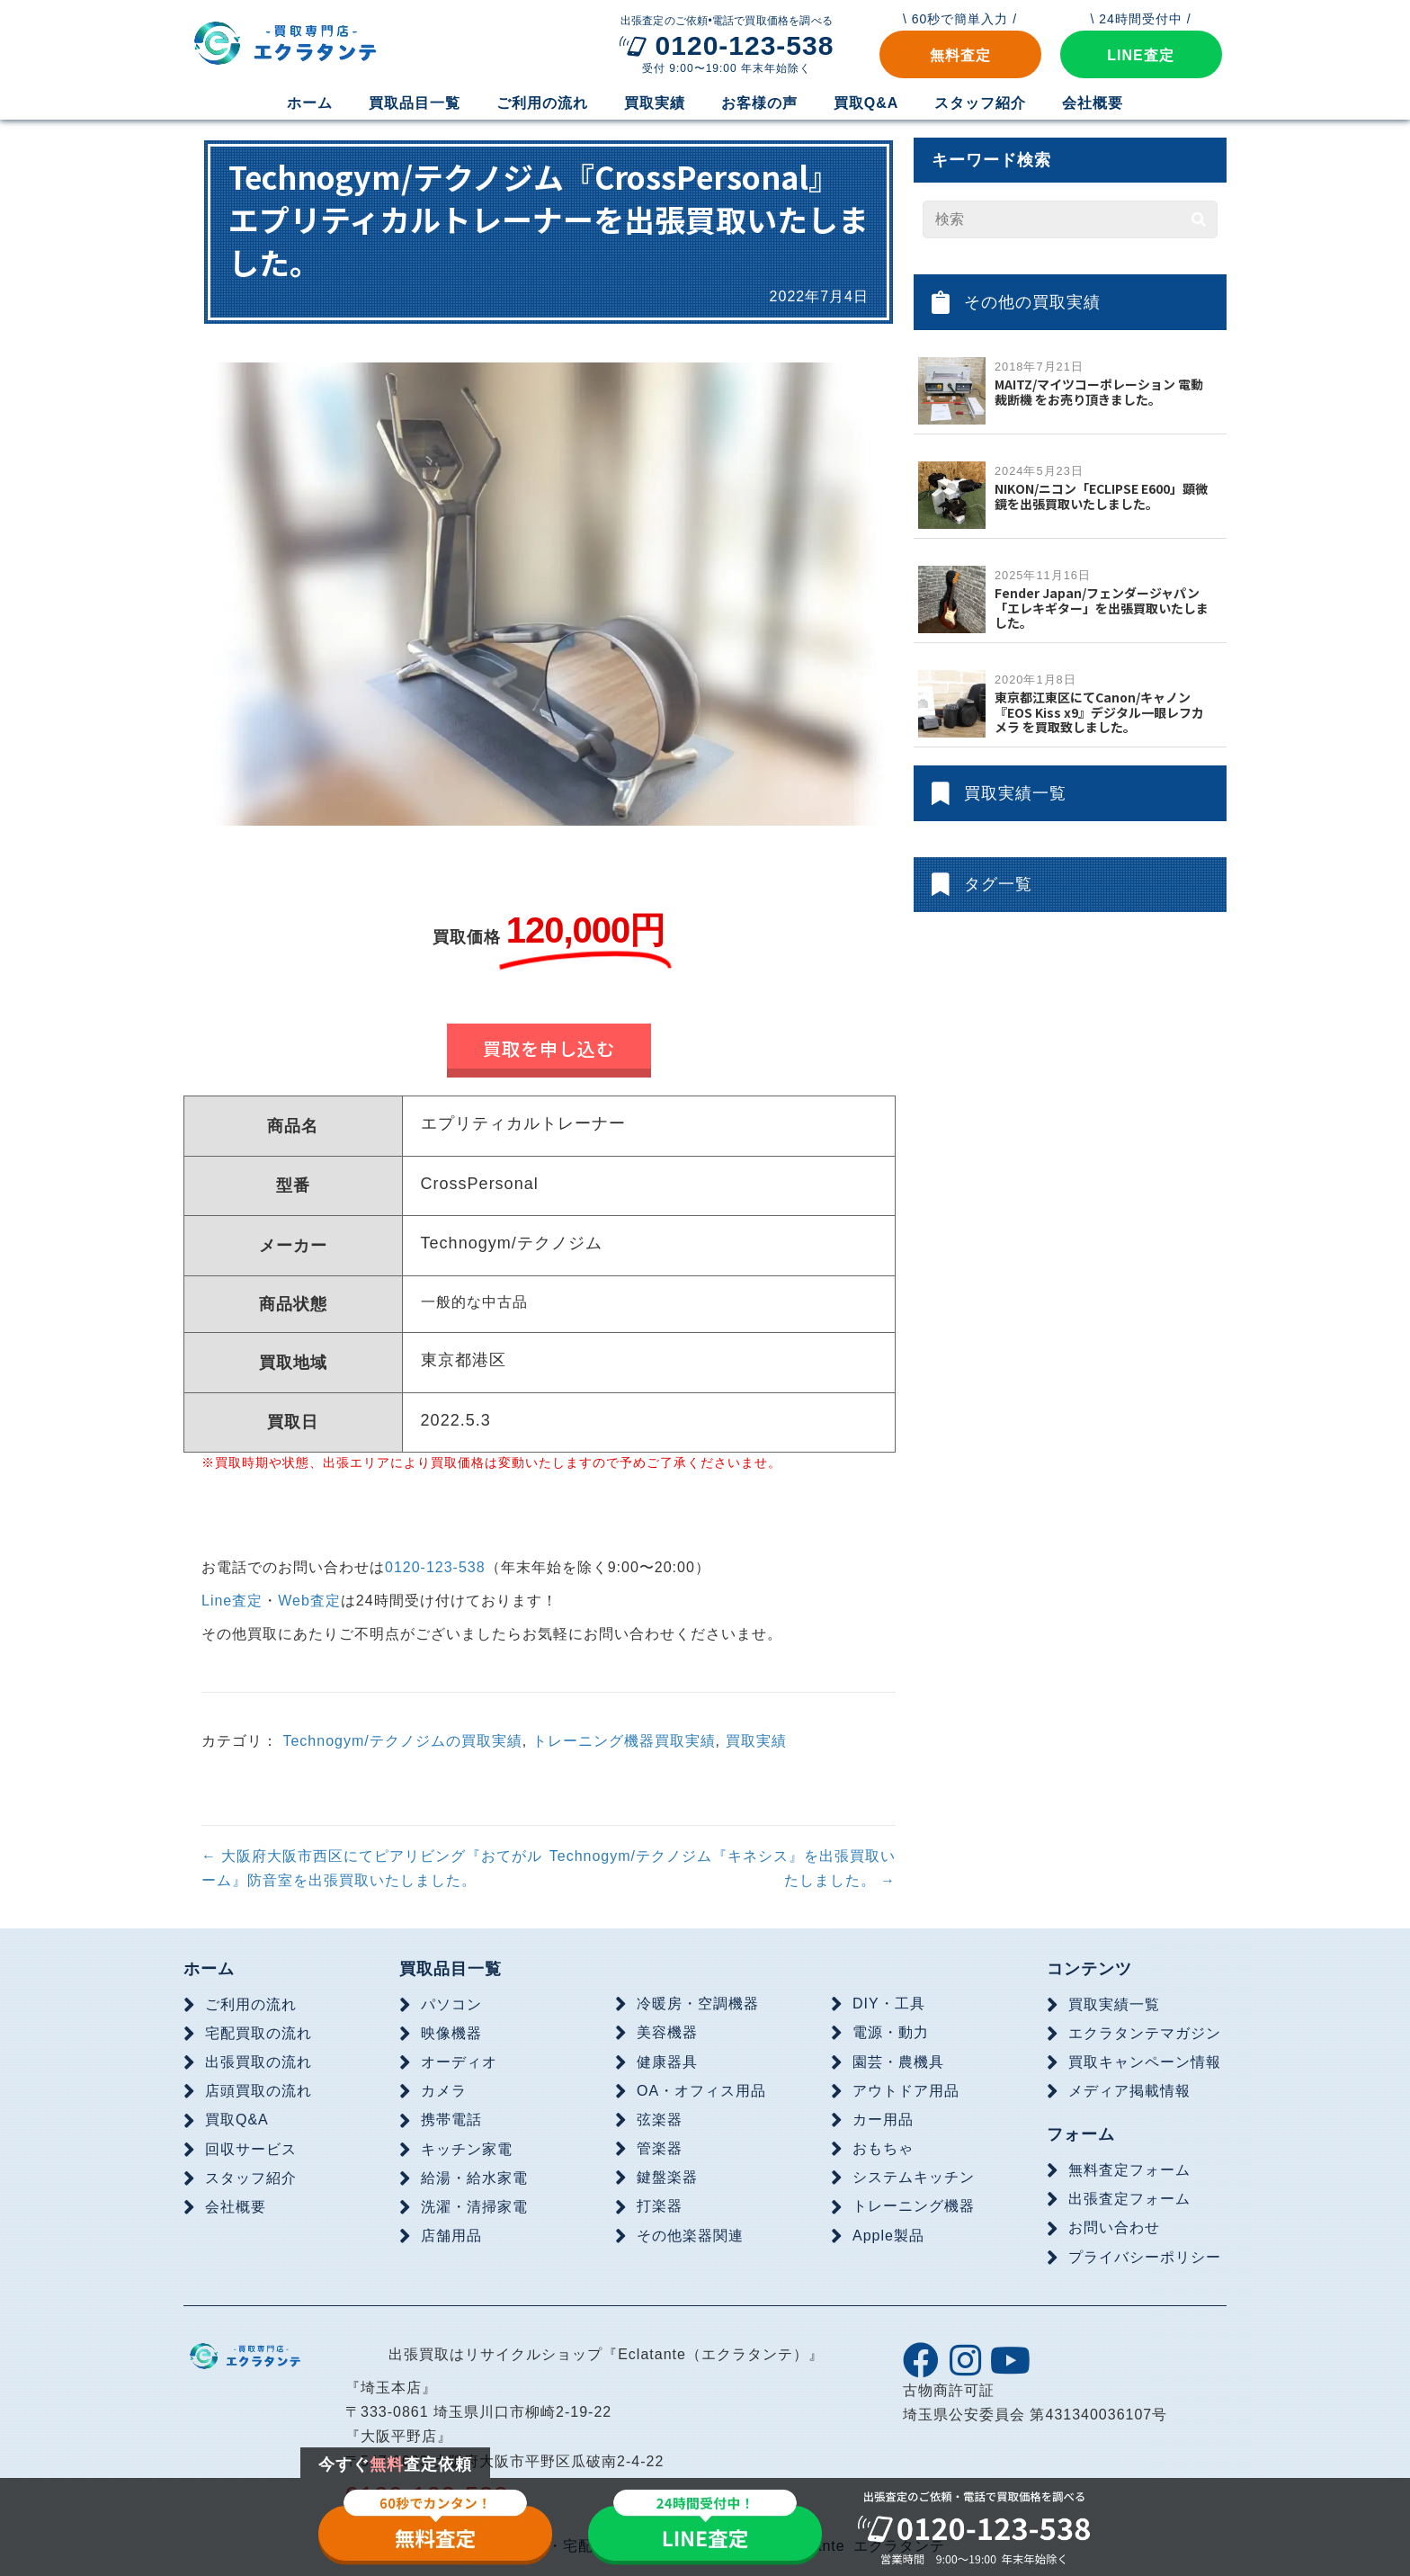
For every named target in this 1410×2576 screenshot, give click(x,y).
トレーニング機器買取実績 (624, 1740)
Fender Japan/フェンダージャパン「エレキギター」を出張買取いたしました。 (1102, 608)
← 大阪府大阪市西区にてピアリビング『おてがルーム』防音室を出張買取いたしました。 (371, 1868)
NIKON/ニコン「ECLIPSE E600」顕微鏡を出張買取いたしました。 (1101, 496)
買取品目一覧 (450, 1969)
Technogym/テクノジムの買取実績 (402, 1740)
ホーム (209, 1969)
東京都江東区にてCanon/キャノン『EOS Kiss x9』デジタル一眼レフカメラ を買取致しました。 (1099, 712)
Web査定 (309, 1600)
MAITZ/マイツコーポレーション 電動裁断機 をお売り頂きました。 (1099, 391)
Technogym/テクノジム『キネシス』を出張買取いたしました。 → (722, 1868)
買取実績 (756, 1740)
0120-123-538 (435, 1567)
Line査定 (232, 1600)
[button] (960, 54)
